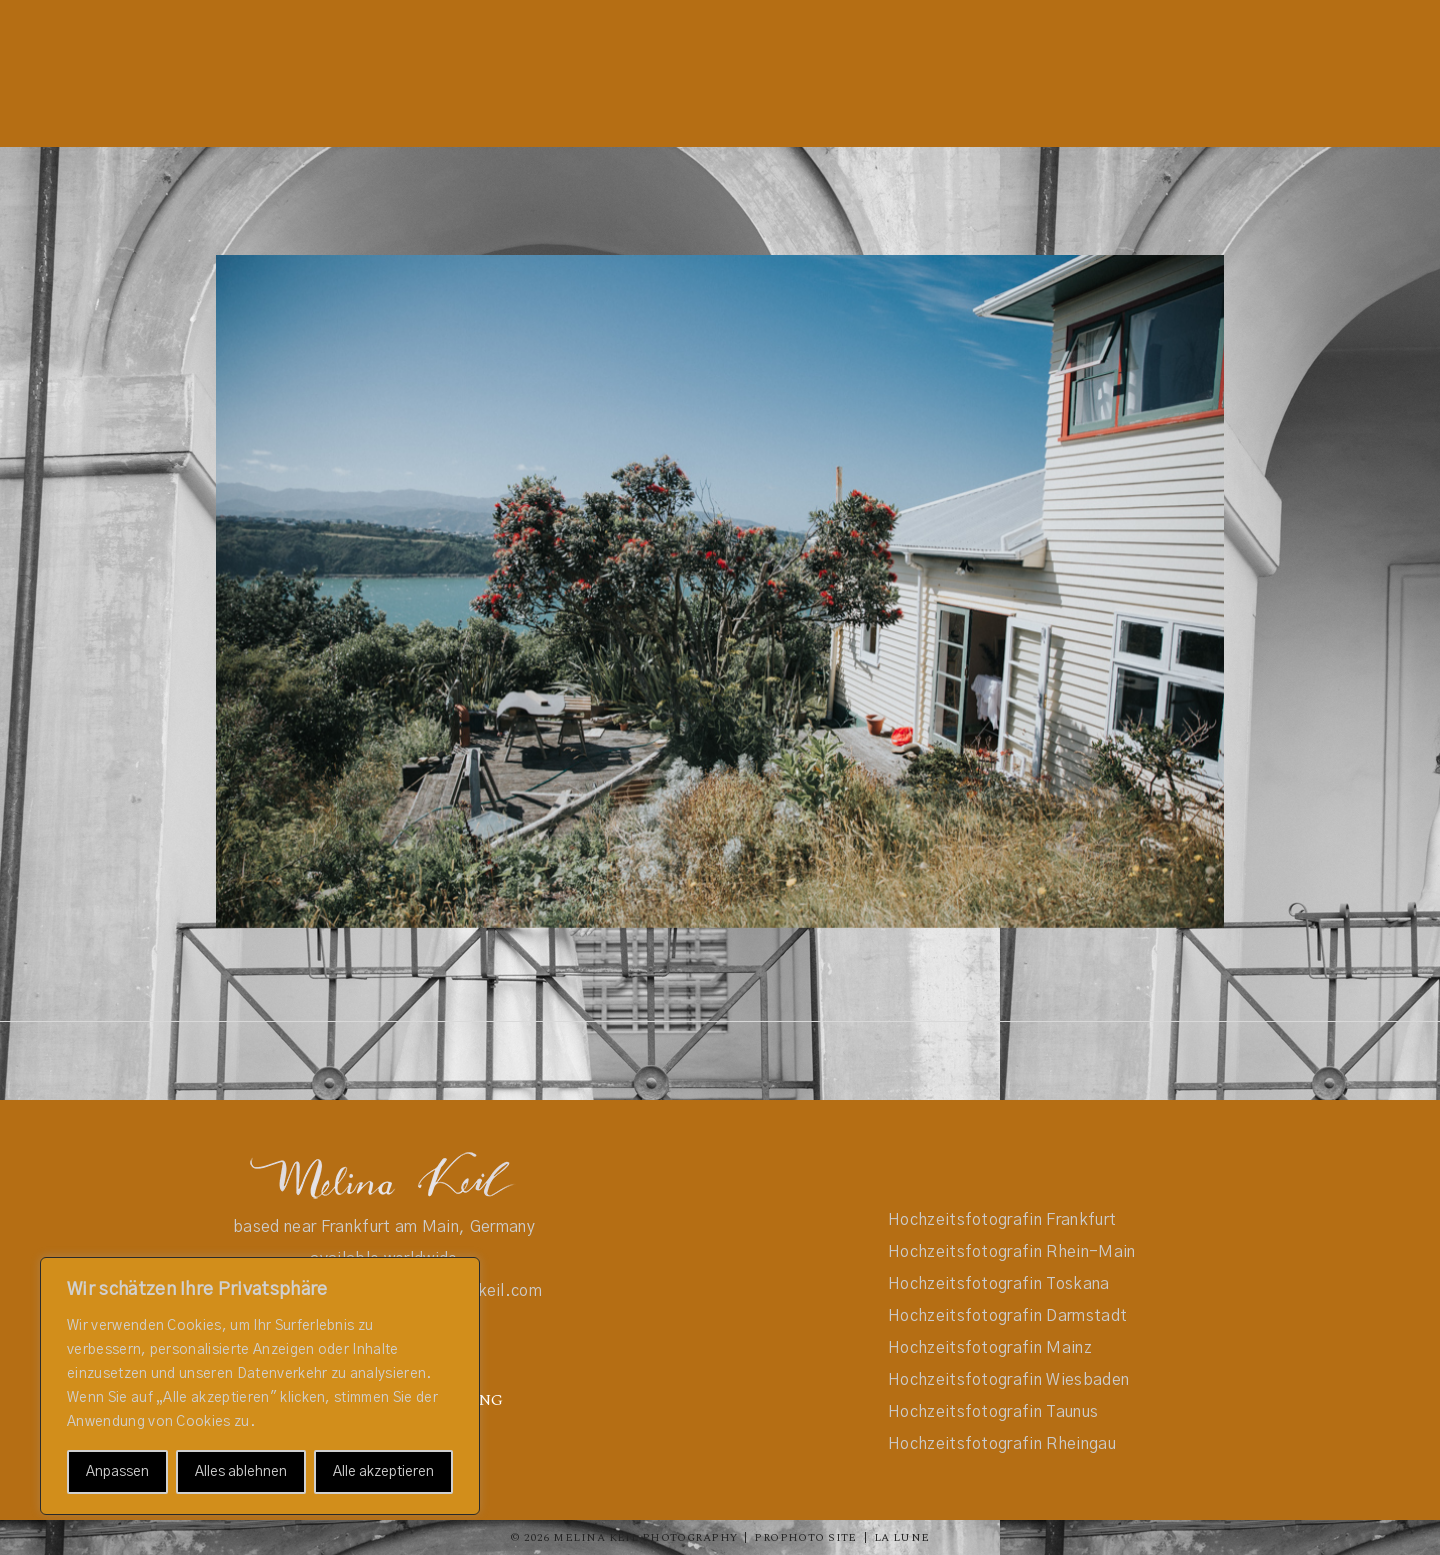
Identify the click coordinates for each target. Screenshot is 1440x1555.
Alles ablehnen (241, 1472)
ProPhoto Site (805, 1537)
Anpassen (117, 1472)
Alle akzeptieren (383, 1472)
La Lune (902, 1537)
